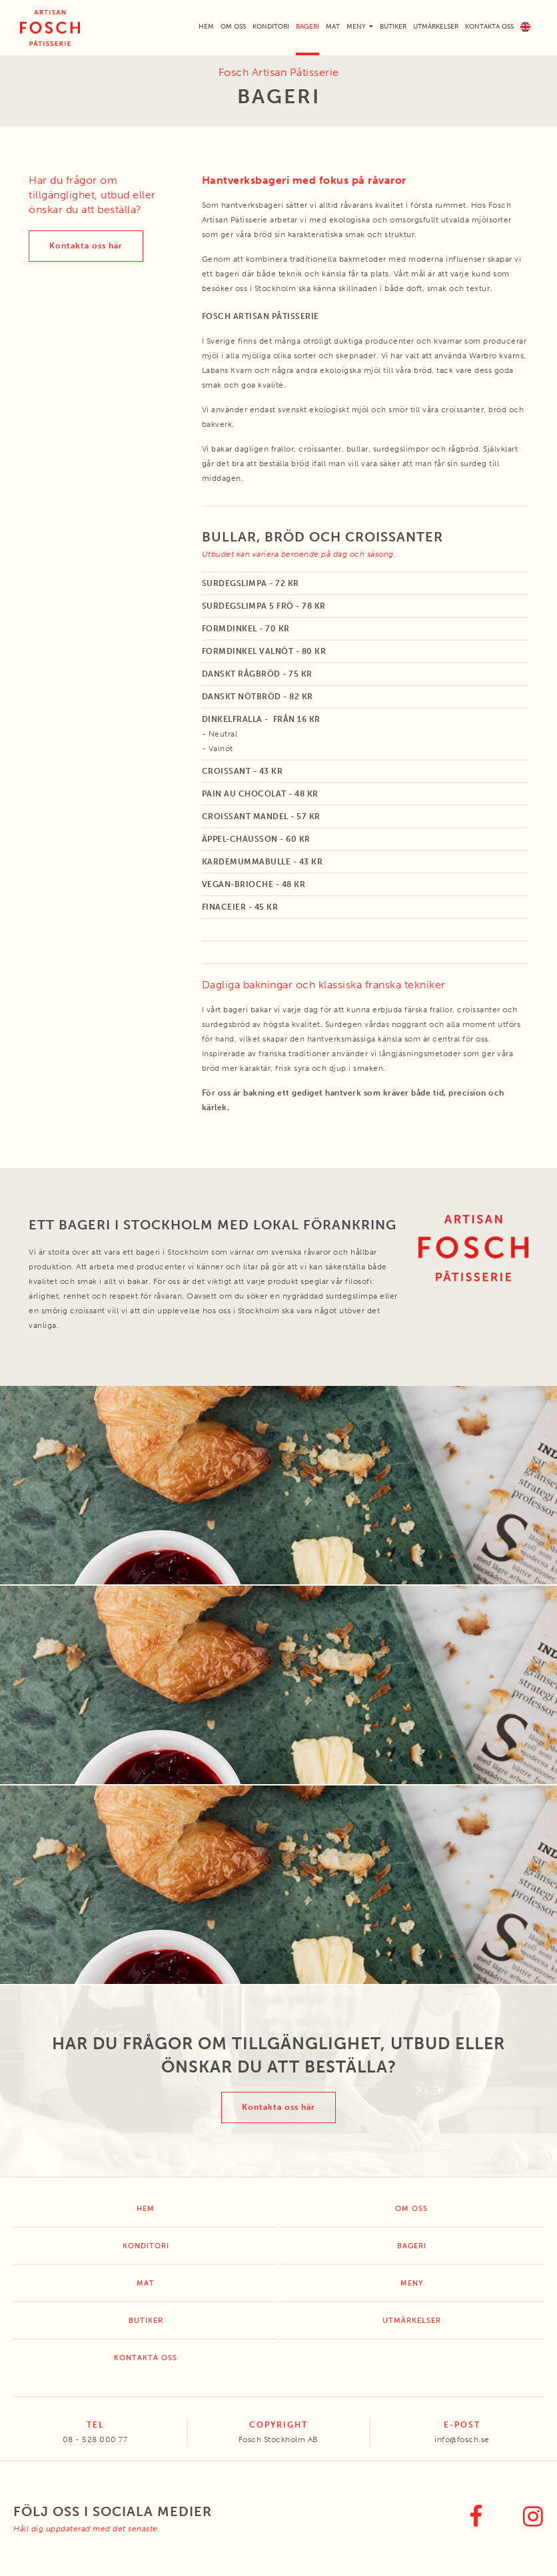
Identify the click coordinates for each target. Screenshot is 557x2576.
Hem (206, 27)
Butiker (393, 27)
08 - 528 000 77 (95, 2439)
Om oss (233, 27)
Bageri (307, 27)
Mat (333, 27)
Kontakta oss (489, 27)
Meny (356, 27)
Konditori (271, 27)
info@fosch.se (462, 2439)
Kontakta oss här (86, 245)
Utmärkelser (435, 27)
